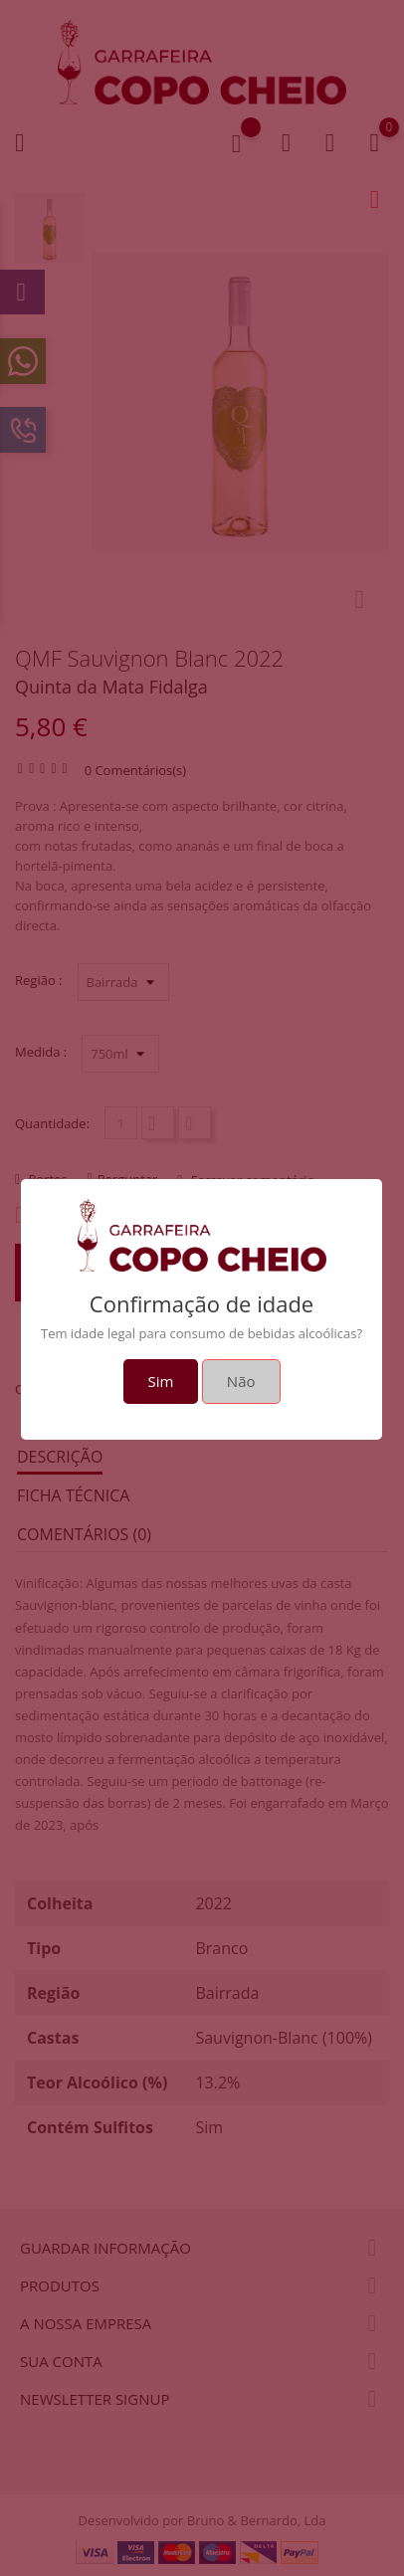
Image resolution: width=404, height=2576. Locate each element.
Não (241, 1381)
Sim (161, 1381)
